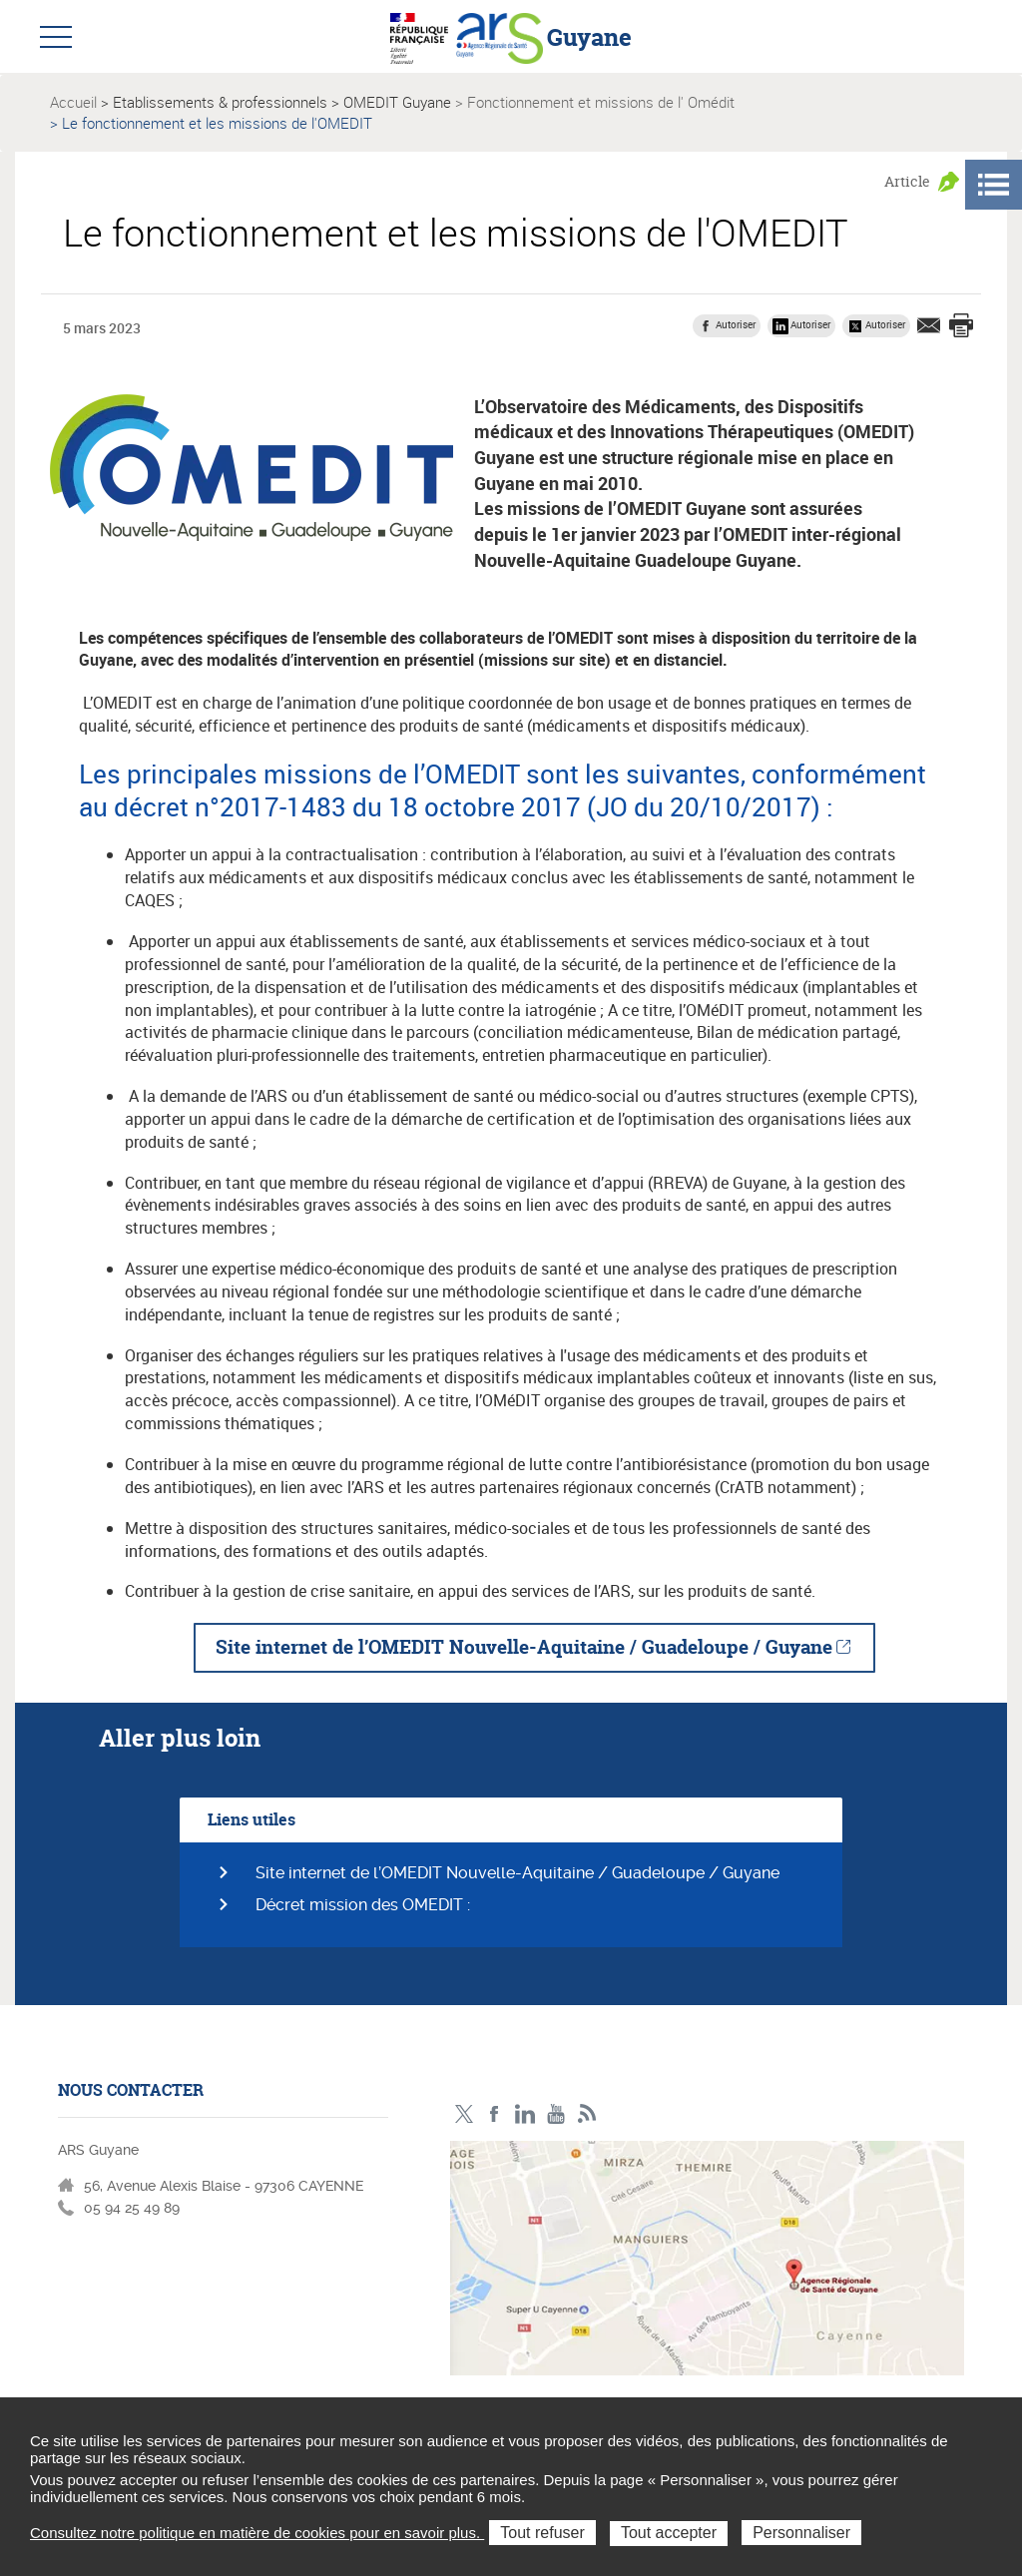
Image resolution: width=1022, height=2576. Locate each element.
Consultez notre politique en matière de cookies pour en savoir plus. (257, 2532)
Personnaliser (801, 2532)
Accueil (73, 102)
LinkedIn (525, 2114)
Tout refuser (542, 2532)
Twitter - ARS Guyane (463, 2114)
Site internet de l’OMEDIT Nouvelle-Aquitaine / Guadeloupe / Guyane (524, 1647)
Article (907, 181)
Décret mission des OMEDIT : (363, 1904)
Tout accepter (669, 2532)
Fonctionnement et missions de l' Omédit (601, 102)
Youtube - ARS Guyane (556, 2114)
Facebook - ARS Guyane (494, 2114)
